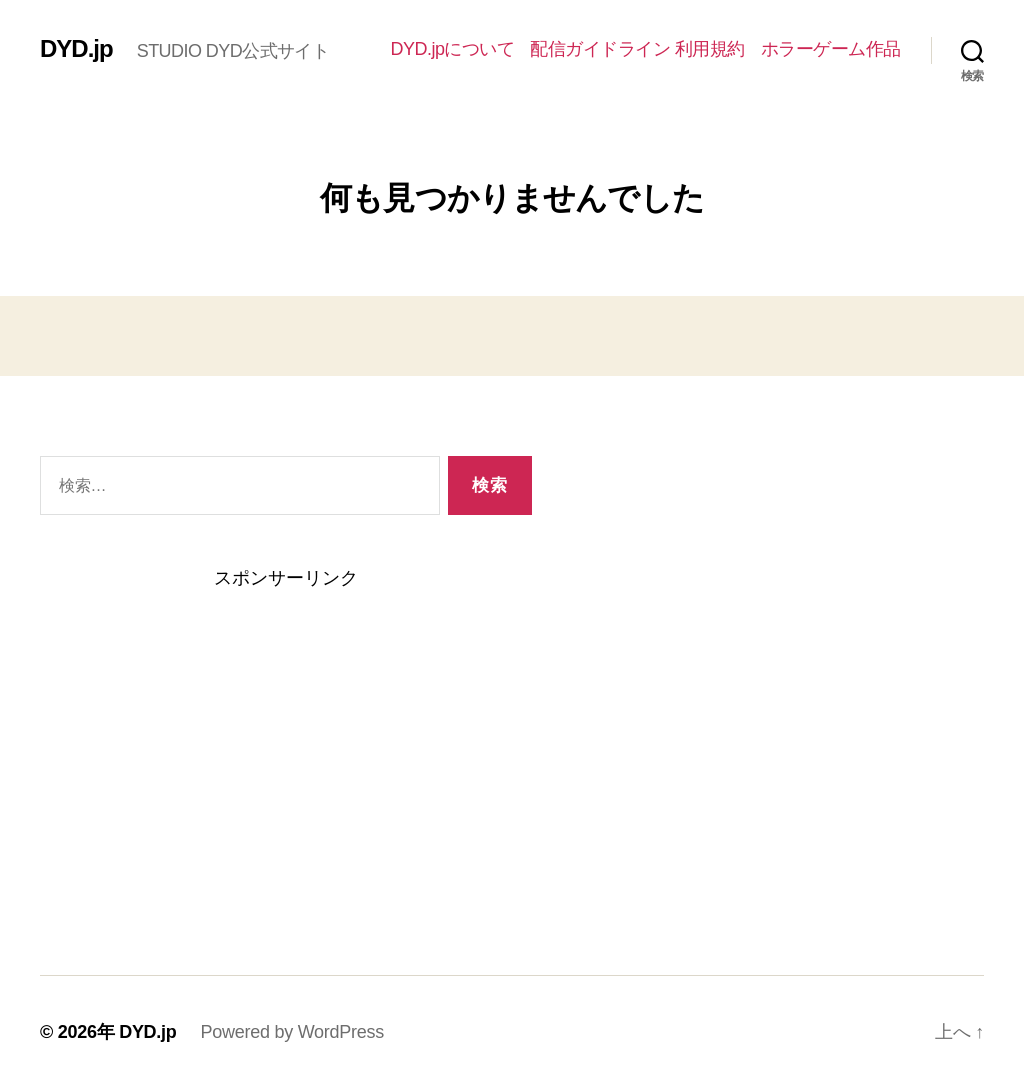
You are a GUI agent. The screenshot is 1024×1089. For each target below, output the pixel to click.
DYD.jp (76, 49)
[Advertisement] (286, 744)
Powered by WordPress (292, 1032)
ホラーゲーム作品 (831, 49)
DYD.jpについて (452, 49)
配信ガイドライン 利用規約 (637, 49)
